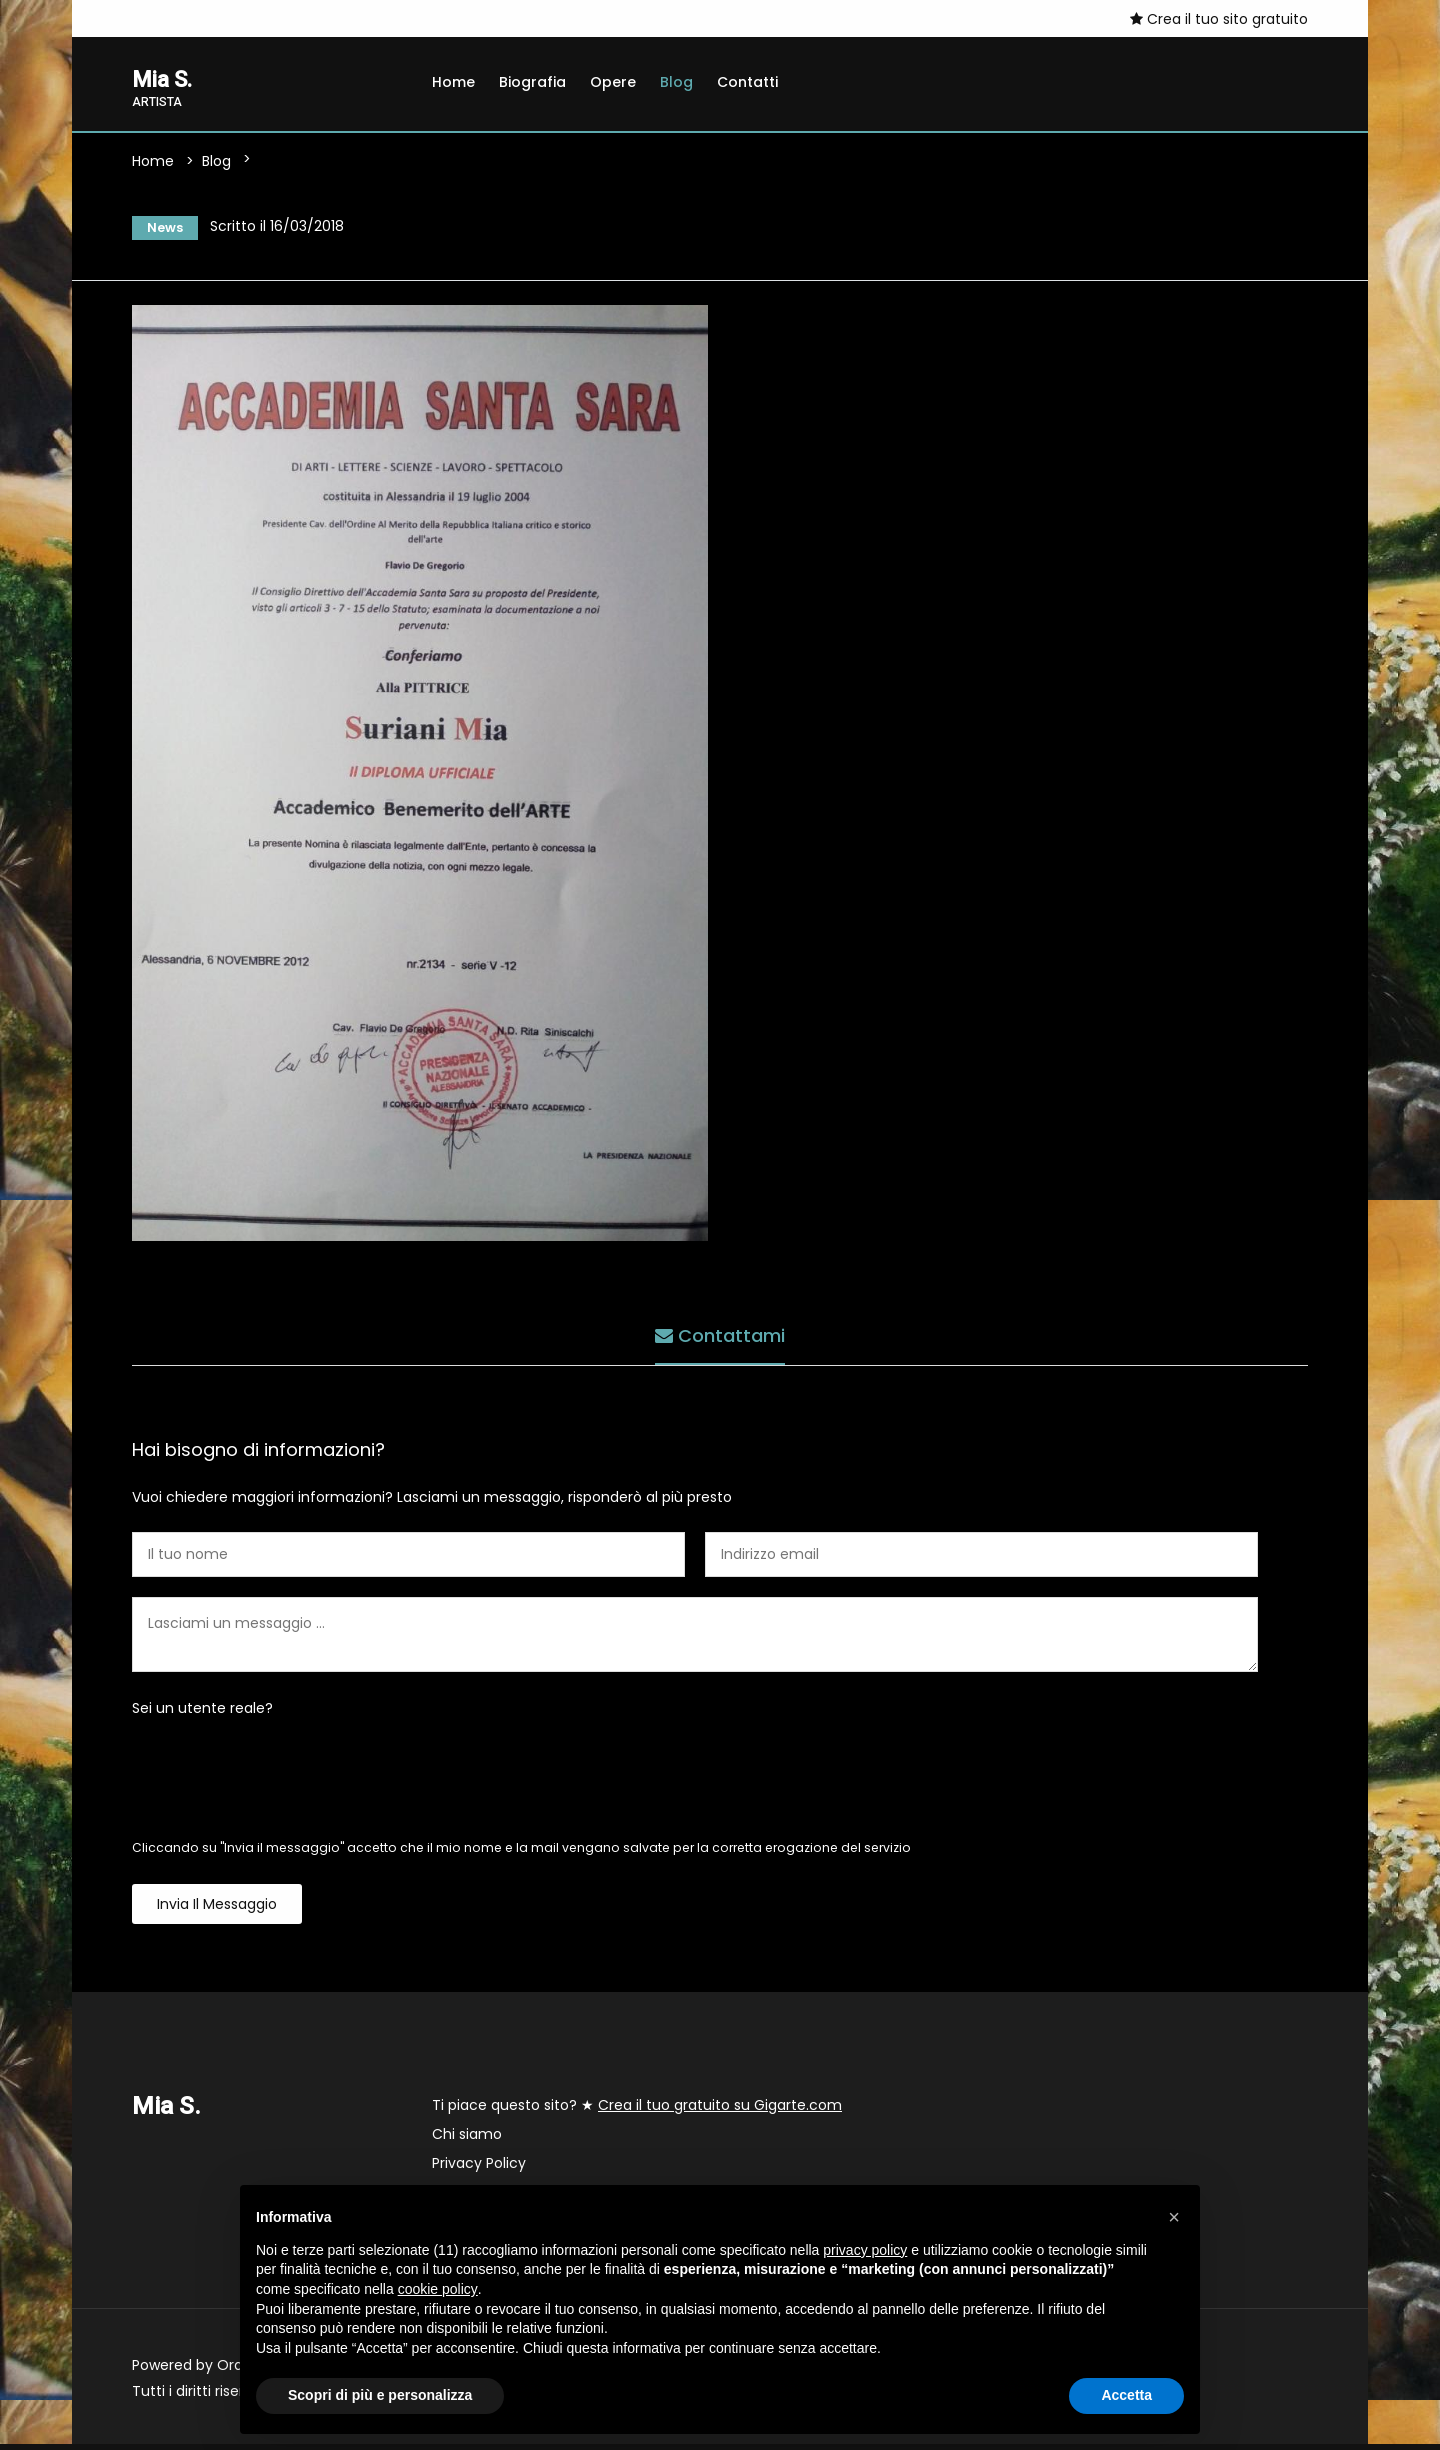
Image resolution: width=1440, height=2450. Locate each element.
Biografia (532, 82)
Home (453, 82)
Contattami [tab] (720, 1337)
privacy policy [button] (865, 2250)
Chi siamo (467, 2140)
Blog (676, 82)
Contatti (747, 82)
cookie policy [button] (438, 2289)
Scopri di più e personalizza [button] (380, 2395)
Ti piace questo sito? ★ (637, 2111)
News (159, 230)
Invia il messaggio (217, 1910)
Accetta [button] (1126, 2395)
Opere (613, 82)
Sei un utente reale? (202, 1714)
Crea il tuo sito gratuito (1219, 19)
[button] (1174, 2217)
